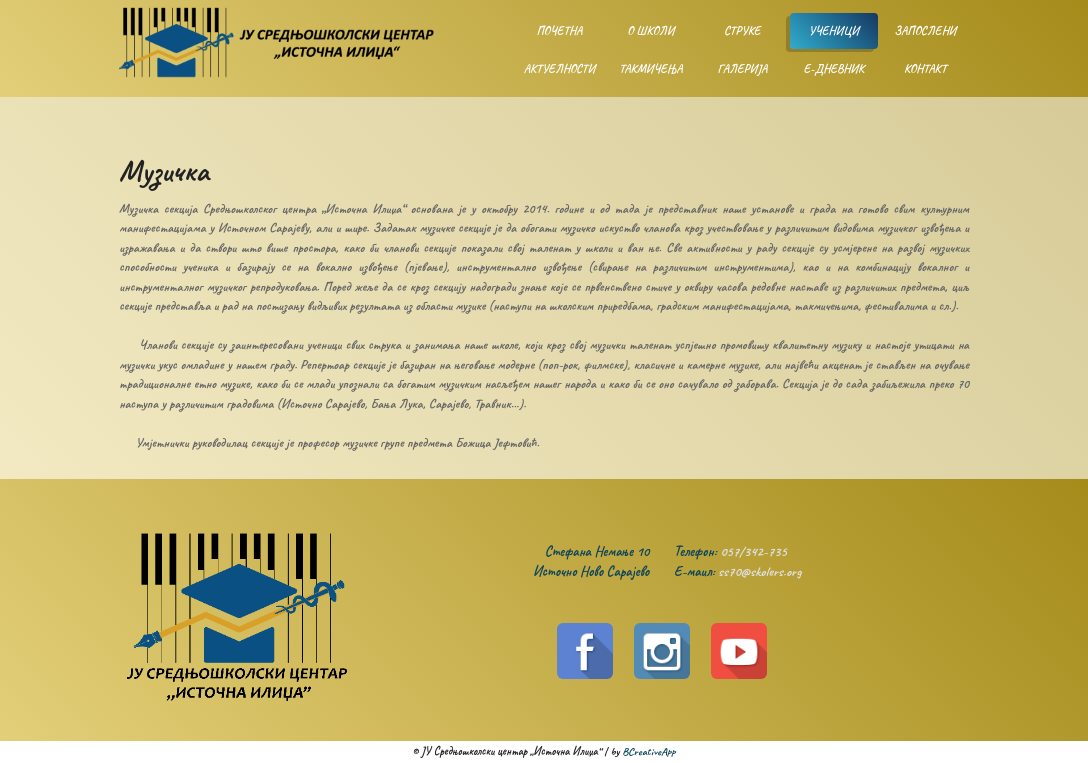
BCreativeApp (648, 751)
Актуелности (559, 69)
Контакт (925, 69)
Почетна (559, 31)
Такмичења (650, 69)
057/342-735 (753, 551)
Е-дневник (833, 69)
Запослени (925, 31)
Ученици (834, 31)
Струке (742, 31)
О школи (650, 31)
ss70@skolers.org (759, 571)
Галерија (742, 69)
